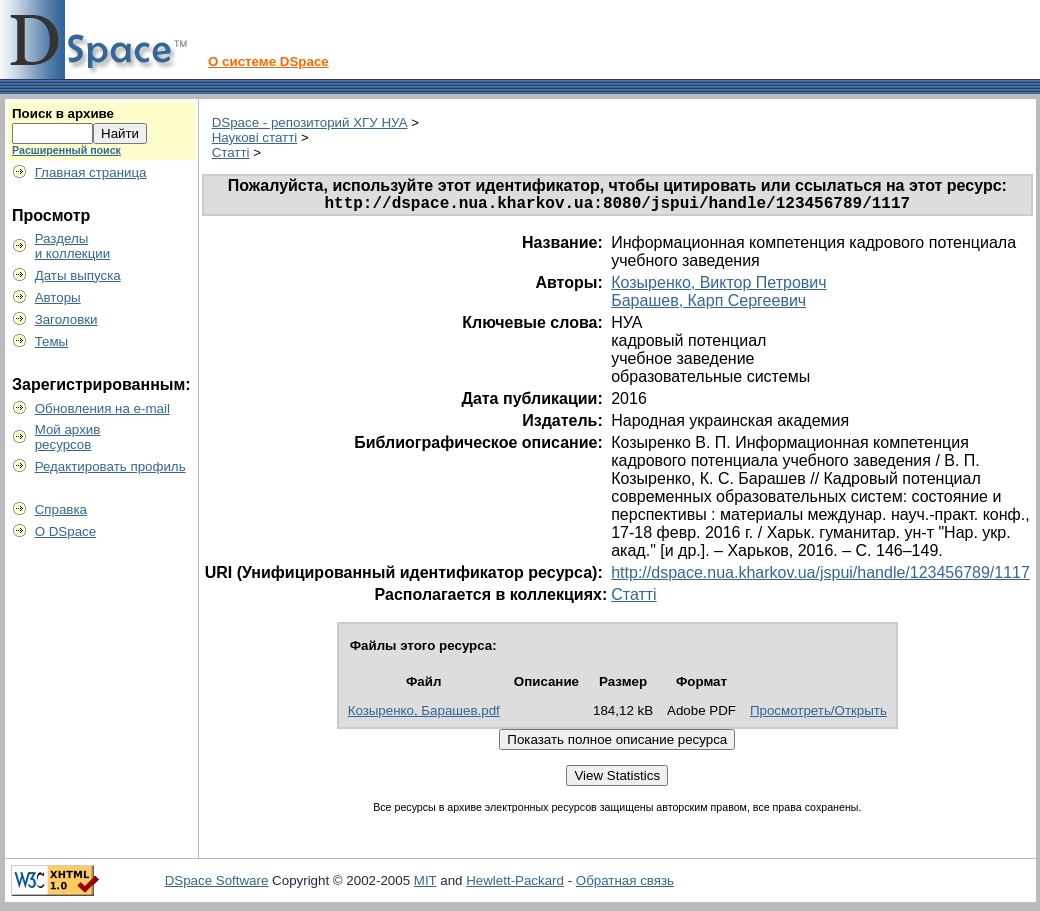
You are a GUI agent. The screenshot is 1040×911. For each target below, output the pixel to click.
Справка (61, 509)
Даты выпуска (78, 275)
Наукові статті (255, 137)
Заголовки (66, 319)
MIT (425, 884)
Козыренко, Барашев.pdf (424, 714)
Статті (231, 152)
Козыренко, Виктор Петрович (718, 286)
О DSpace (66, 531)
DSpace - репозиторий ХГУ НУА (310, 122)
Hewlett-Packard (515, 884)
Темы (52, 341)
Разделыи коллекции (73, 246)
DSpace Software (217, 884)
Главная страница (91, 172)
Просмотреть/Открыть (818, 714)
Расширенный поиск (66, 150)
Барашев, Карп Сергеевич (708, 304)
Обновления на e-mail (102, 408)
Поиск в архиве (63, 113)
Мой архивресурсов (68, 437)
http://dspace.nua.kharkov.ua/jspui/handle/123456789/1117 (820, 576)
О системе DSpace (268, 61)
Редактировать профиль (110, 466)
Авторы (58, 297)
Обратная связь (625, 884)
